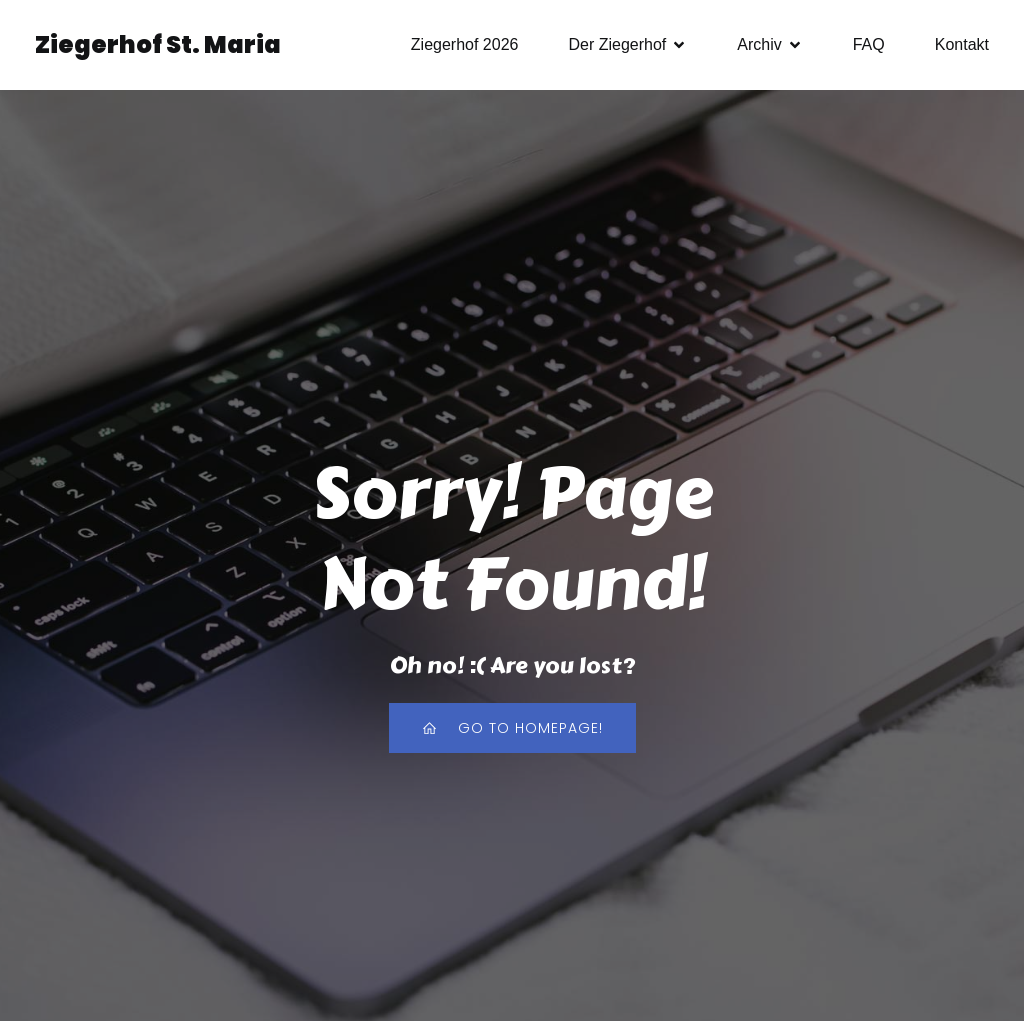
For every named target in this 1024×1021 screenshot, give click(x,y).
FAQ (869, 44)
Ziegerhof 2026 (465, 44)
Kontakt (962, 44)
